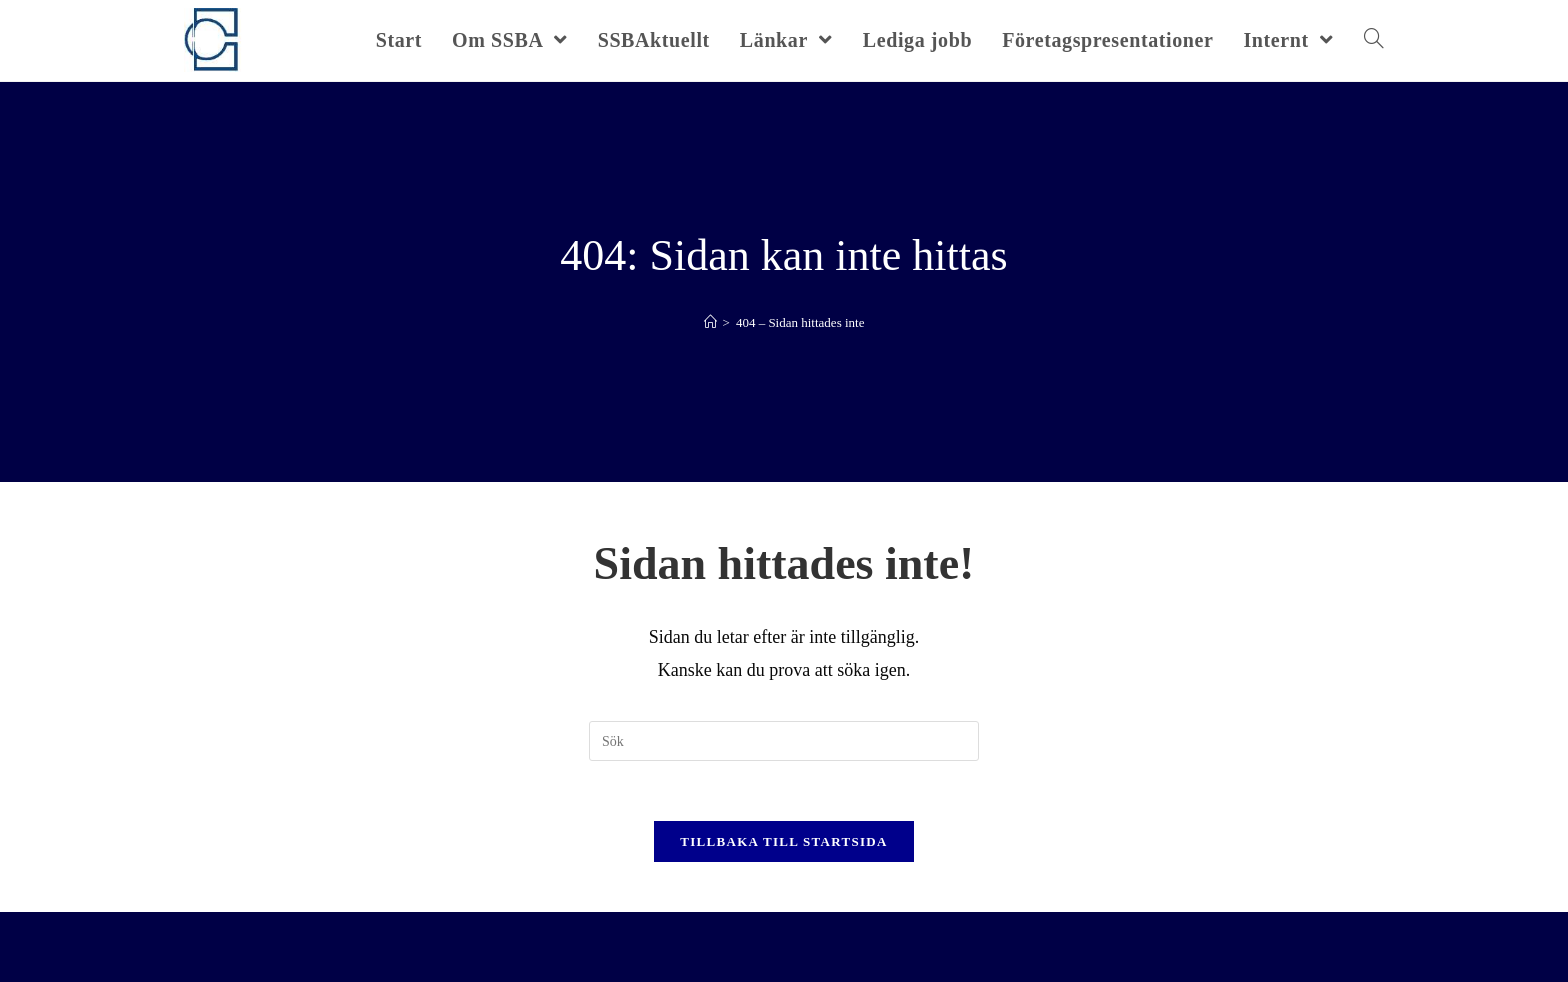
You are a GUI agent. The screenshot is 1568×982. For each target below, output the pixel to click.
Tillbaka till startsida (783, 841)
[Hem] (710, 322)
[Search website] (1374, 40)
